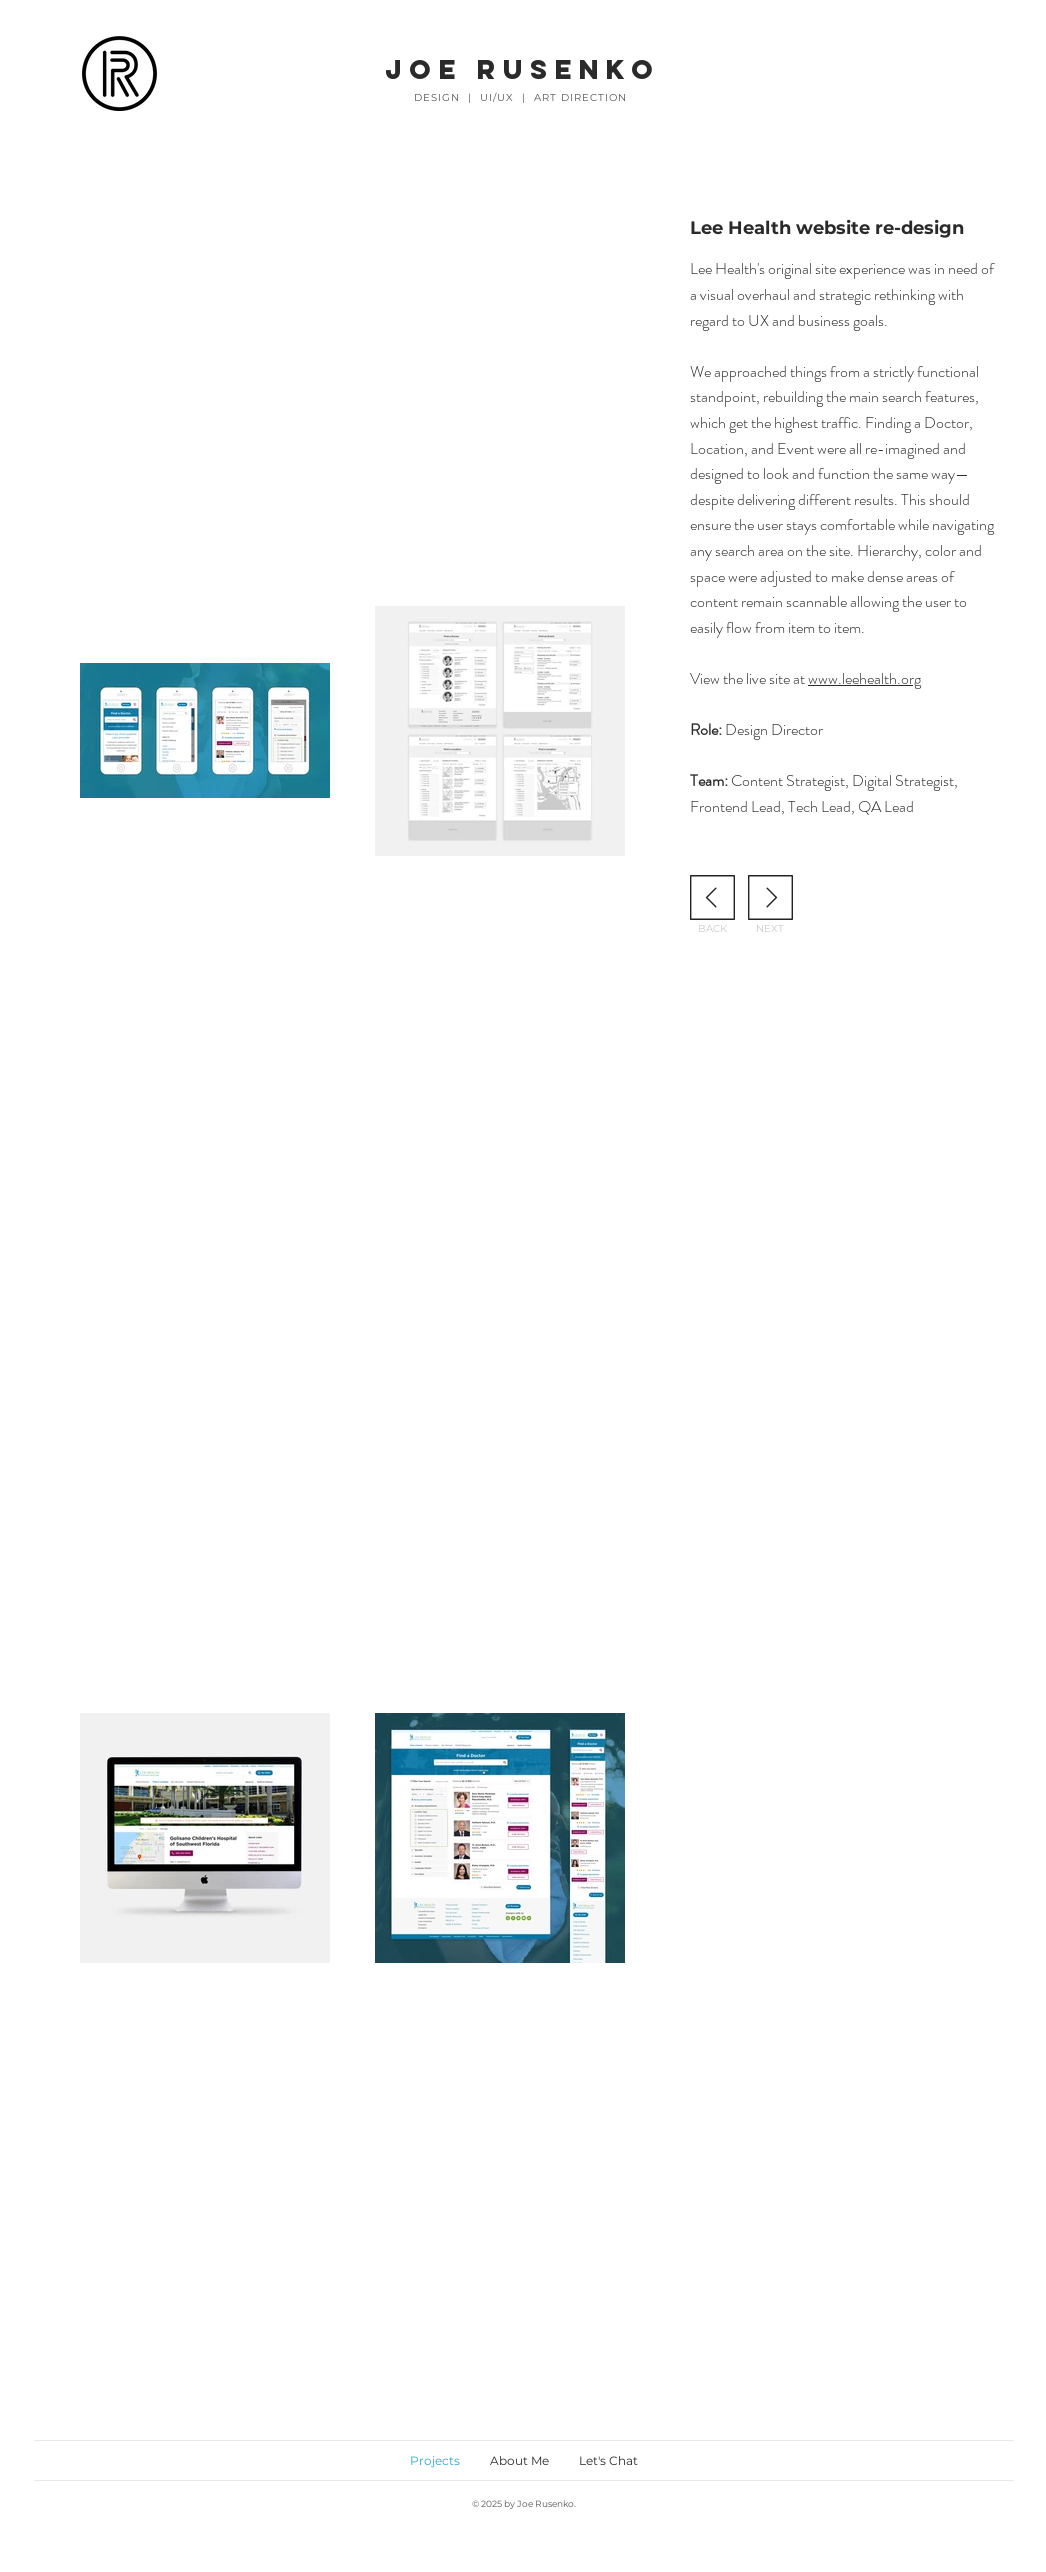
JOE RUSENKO (522, 69)
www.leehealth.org (864, 678)
